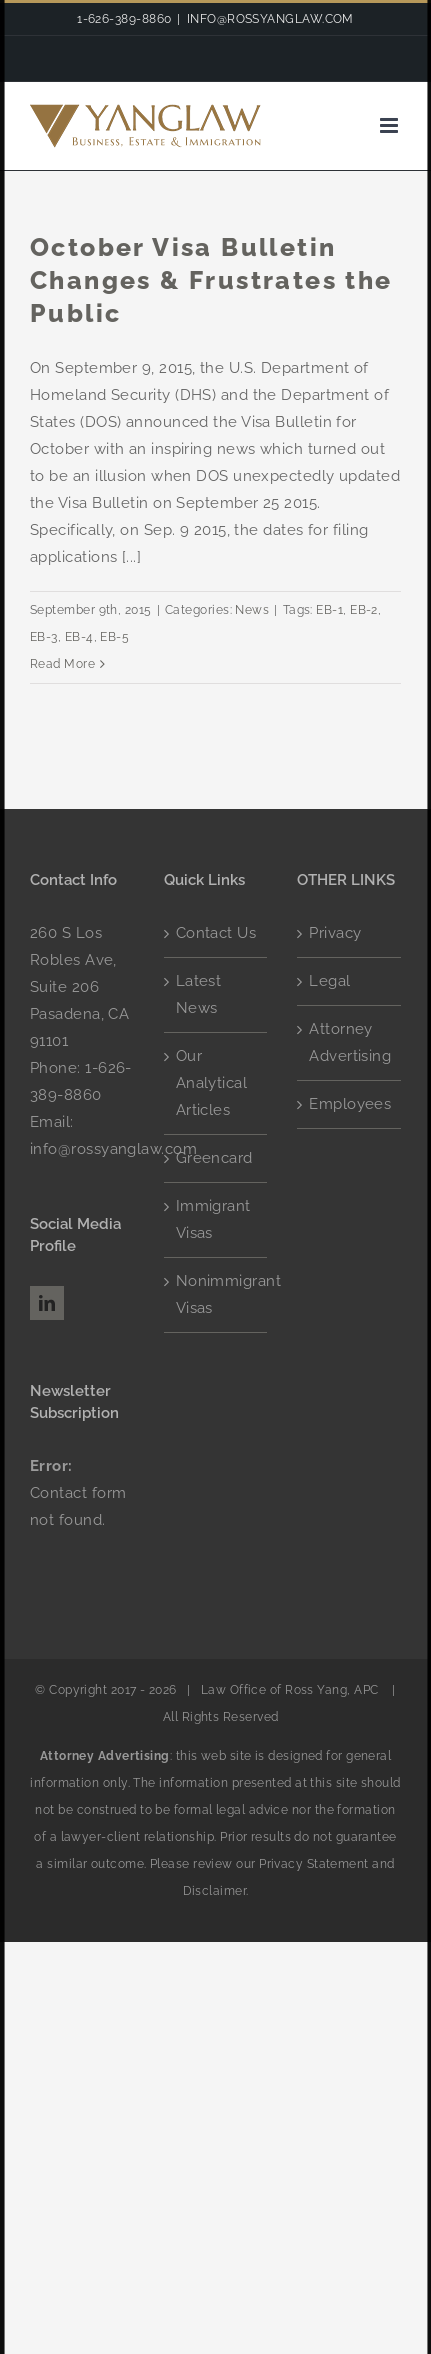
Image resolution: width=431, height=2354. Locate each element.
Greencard (214, 1158)
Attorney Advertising (350, 1042)
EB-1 (329, 610)
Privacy (335, 933)
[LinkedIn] (47, 1303)
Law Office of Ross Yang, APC (289, 1690)
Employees (350, 1104)
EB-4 (79, 637)
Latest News (199, 994)
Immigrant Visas (213, 1219)
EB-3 (44, 637)
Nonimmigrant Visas (217, 1294)
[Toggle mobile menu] (390, 125)
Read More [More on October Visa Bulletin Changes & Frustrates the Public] (62, 664)
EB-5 (114, 637)
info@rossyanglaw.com (113, 1149)
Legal (329, 981)
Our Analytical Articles (212, 1083)
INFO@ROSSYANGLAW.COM (270, 19)
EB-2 (364, 610)
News (252, 610)
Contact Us (216, 933)
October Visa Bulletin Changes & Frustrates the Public (211, 280)
